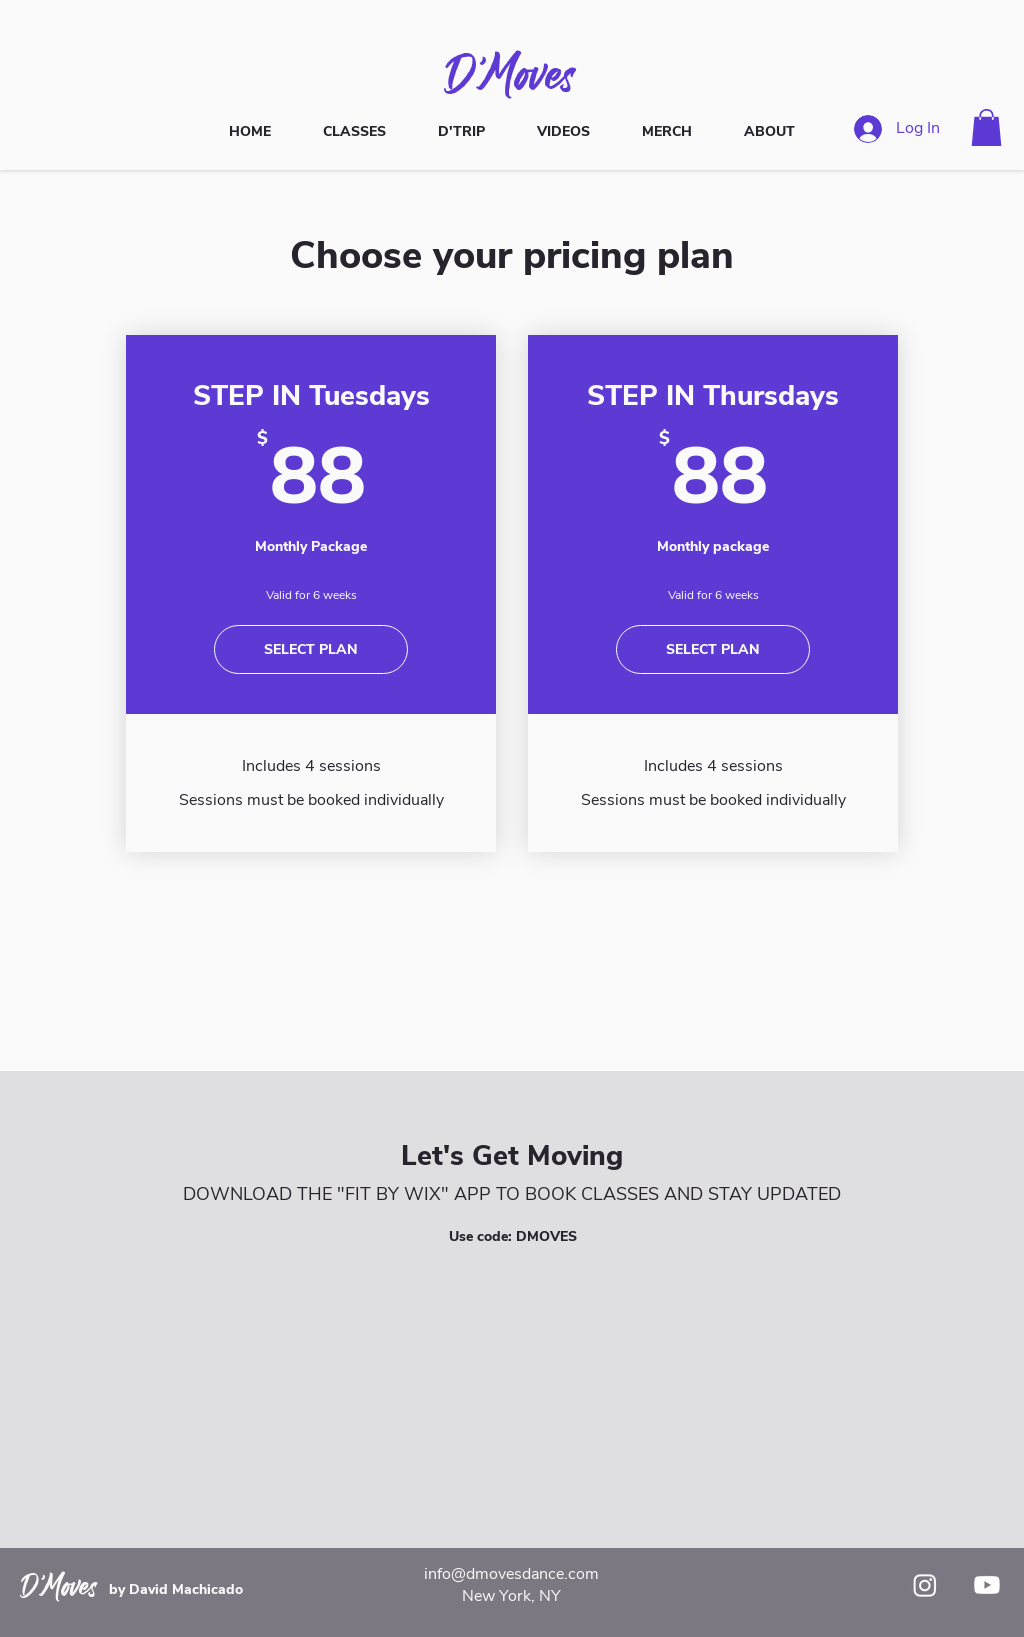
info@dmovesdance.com (511, 1574)
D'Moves (512, 72)
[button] (986, 127)
